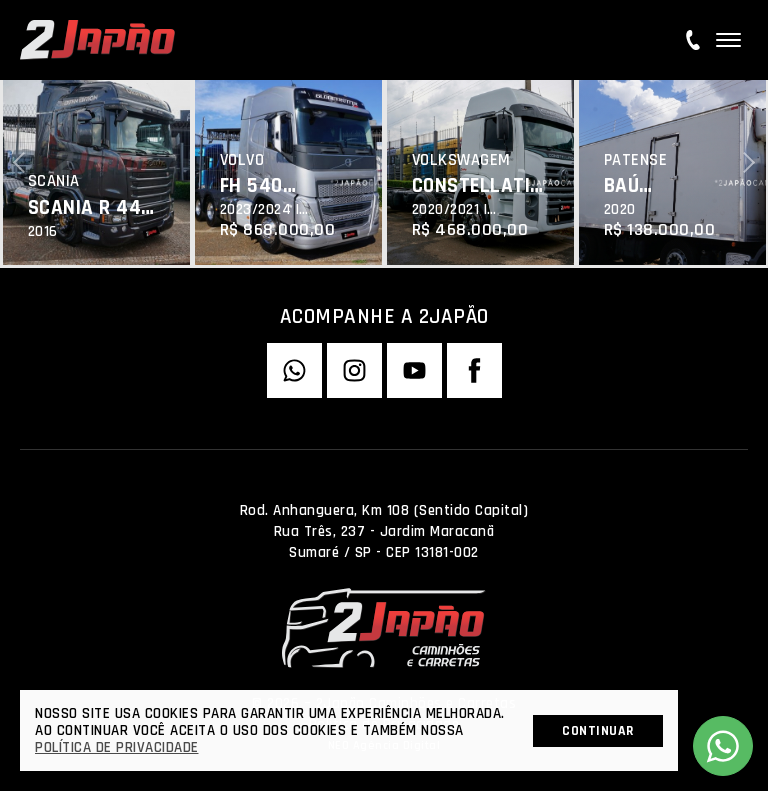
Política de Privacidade (117, 747)
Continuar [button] (598, 731)
